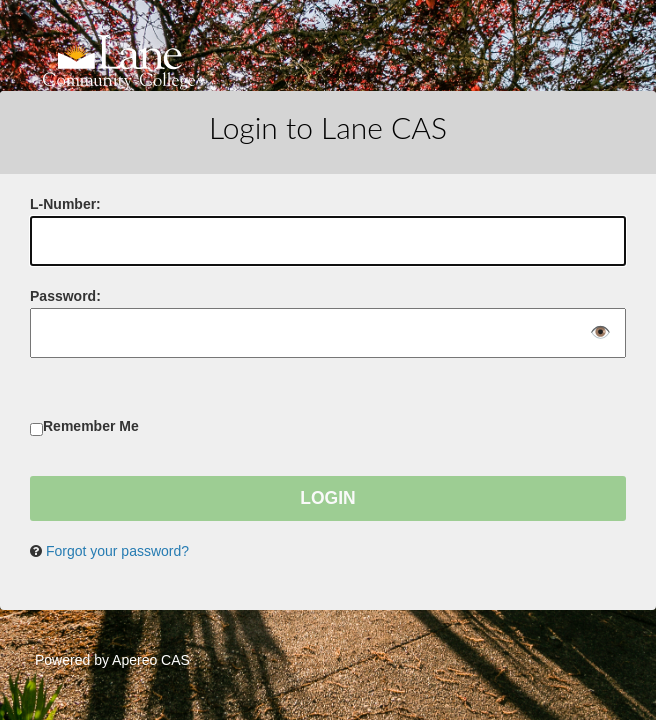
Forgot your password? (117, 551)
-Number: (65, 204)
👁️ (600, 333)
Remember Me (91, 426)
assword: (65, 296)
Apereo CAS (151, 660)
